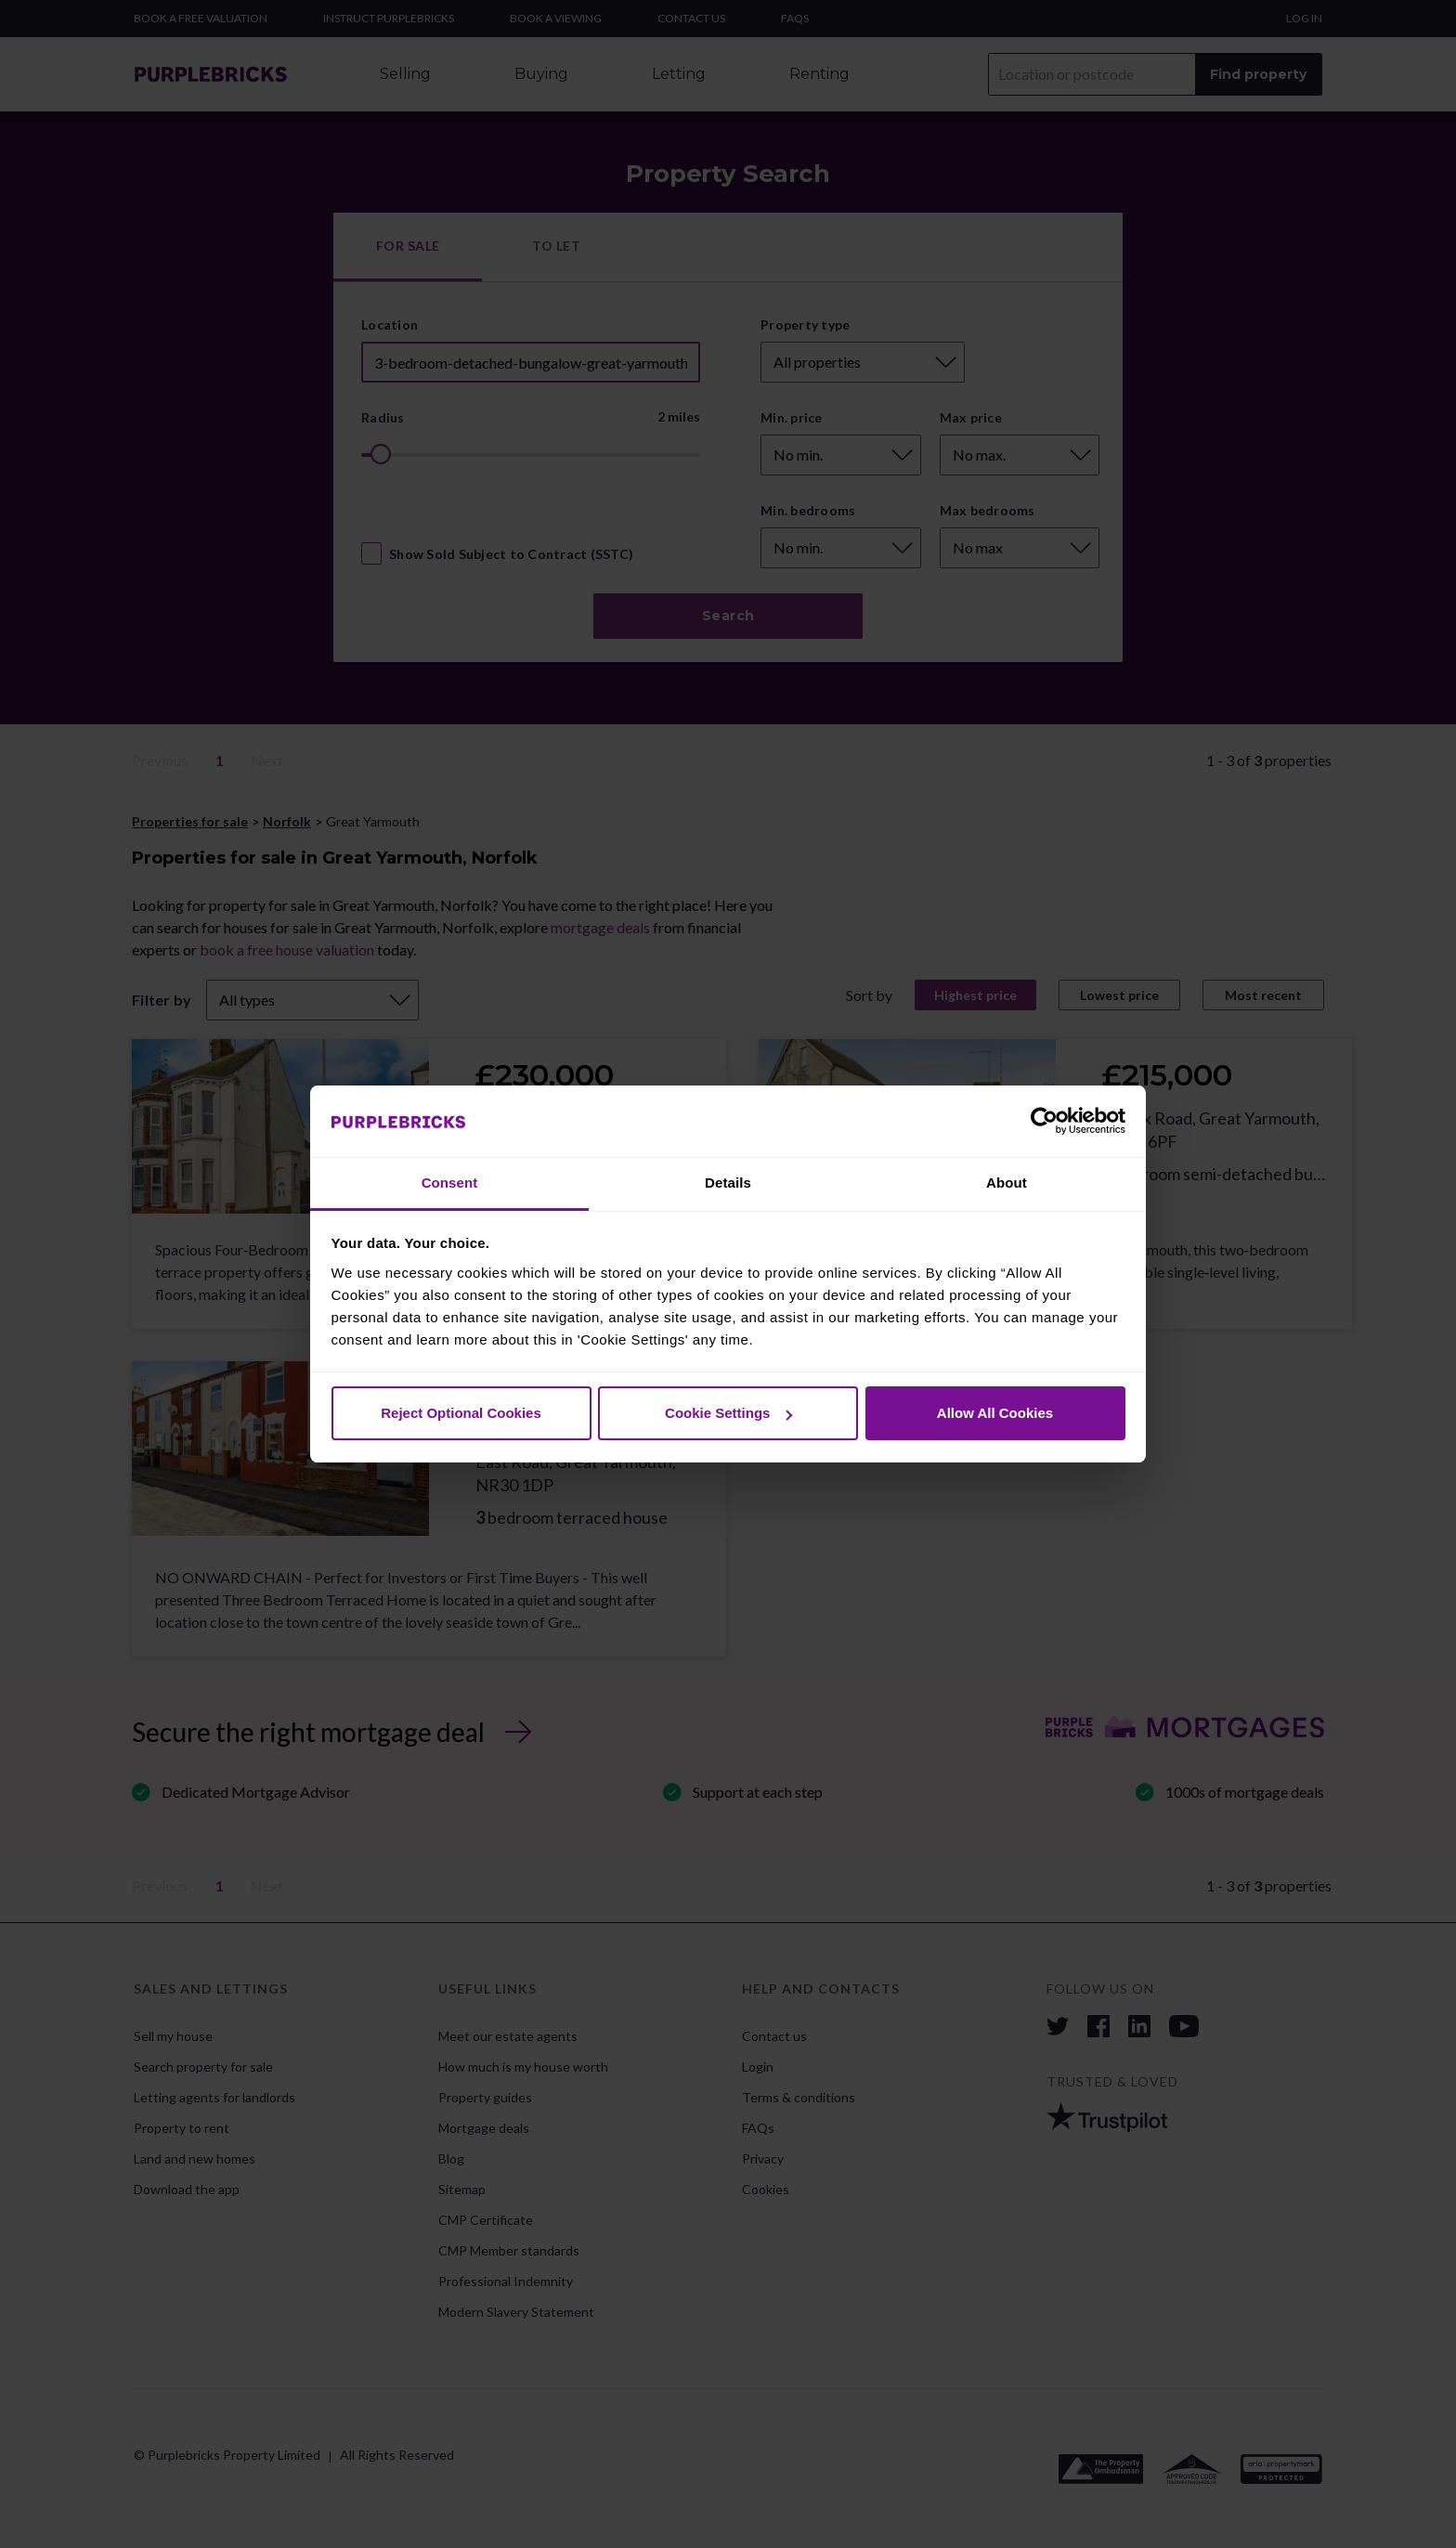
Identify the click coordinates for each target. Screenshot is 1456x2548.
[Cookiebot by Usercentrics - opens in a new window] (1044, 1122)
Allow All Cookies (995, 1413)
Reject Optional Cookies (461, 1413)
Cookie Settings (728, 1413)
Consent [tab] (450, 1182)
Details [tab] (728, 1182)
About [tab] (1006, 1182)
